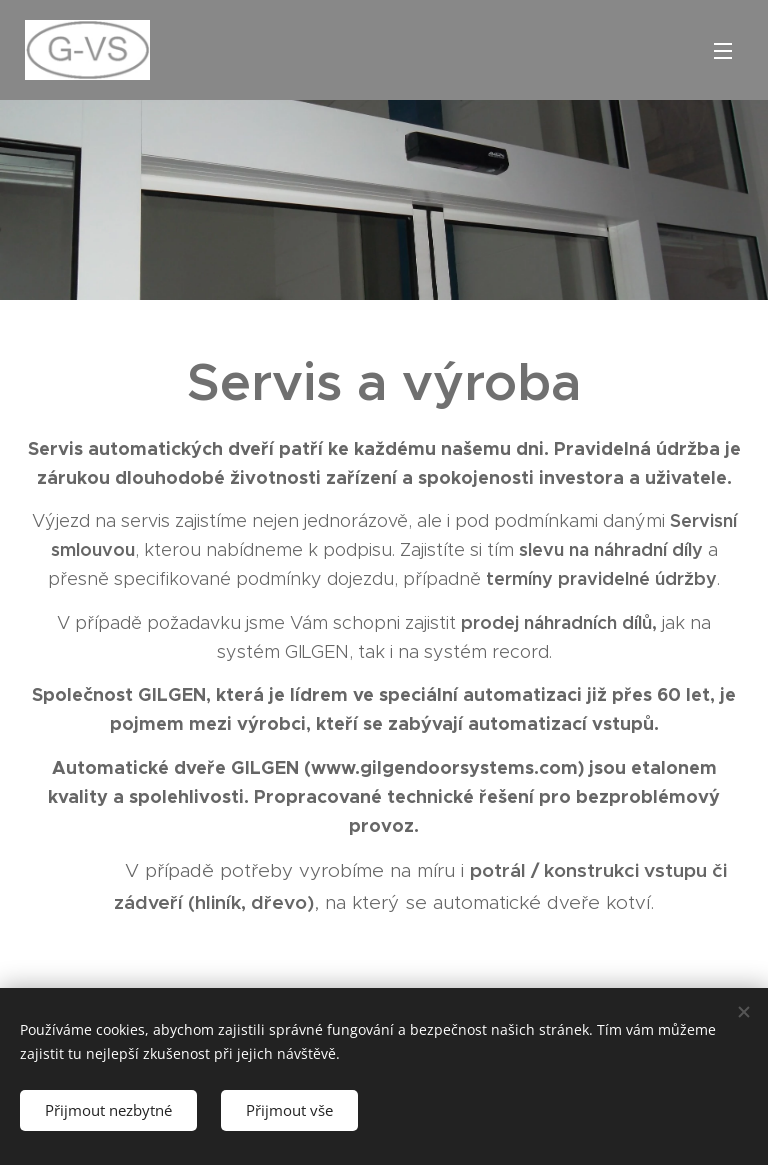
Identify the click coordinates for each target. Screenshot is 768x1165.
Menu (723, 51)
